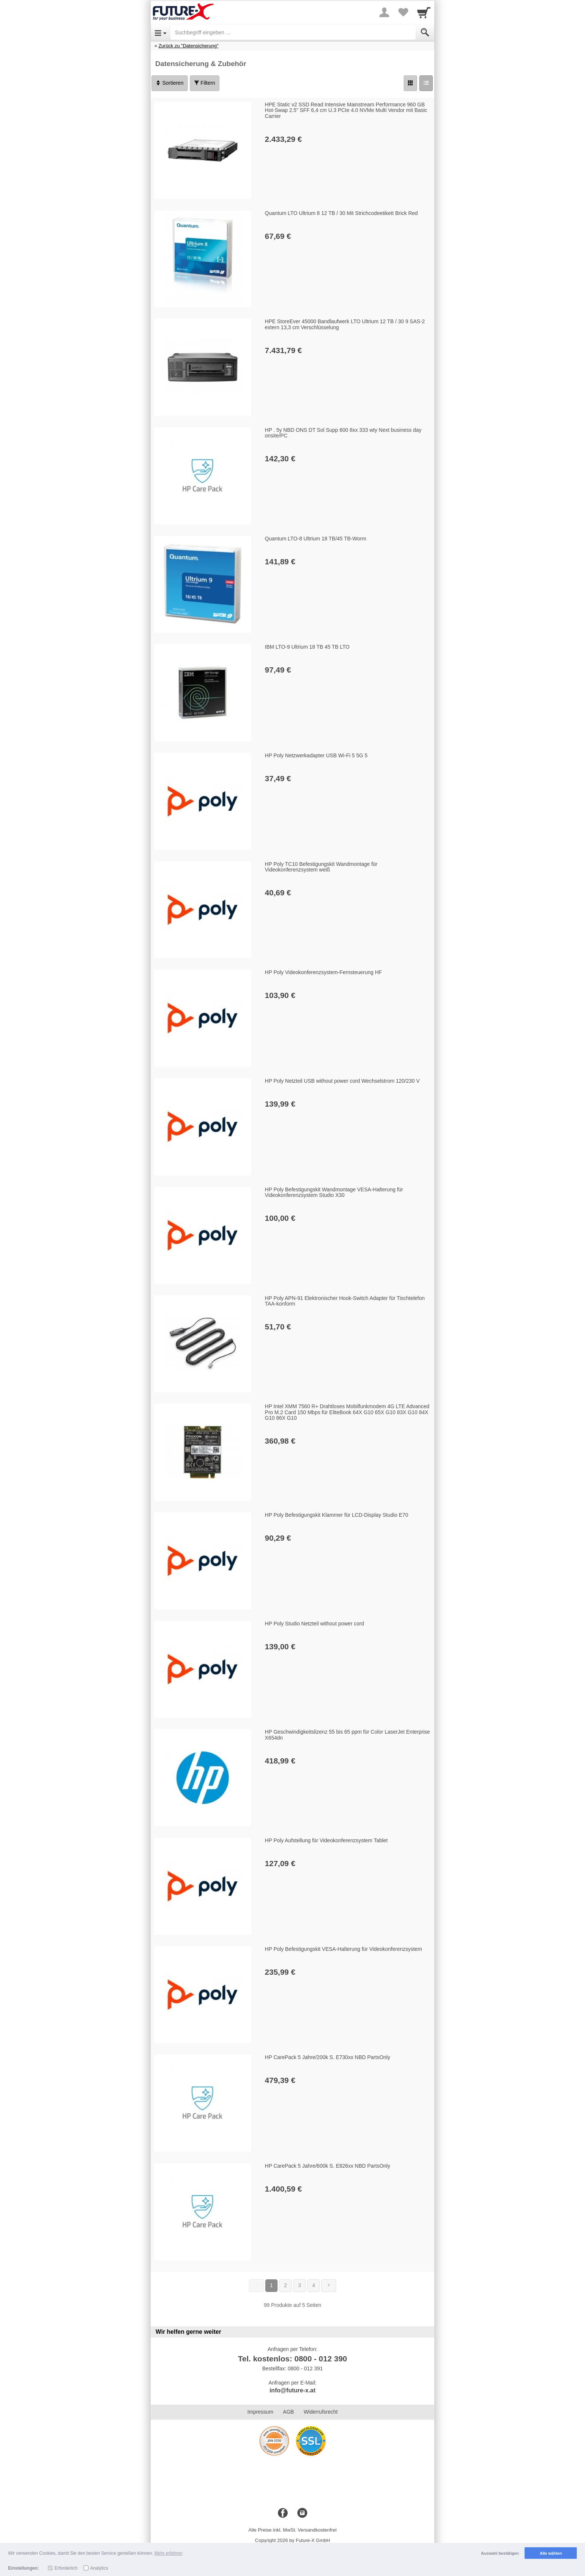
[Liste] (426, 83)
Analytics (99, 2568)
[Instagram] (302, 2513)
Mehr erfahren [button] (168, 2553)
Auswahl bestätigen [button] (500, 2553)
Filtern (204, 83)
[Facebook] (282, 2513)
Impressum (260, 2412)
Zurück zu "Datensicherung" (189, 46)
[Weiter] (328, 2285)
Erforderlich (65, 2568)
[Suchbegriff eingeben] (293, 32)
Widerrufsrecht (321, 2412)
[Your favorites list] (403, 12)
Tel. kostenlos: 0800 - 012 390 (292, 2358)
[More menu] (384, 12)
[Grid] (410, 83)
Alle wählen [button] (551, 2553)
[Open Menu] (161, 32)
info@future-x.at (292, 2390)
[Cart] (423, 12)
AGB (288, 2412)
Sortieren (170, 83)
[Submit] (424, 32)
